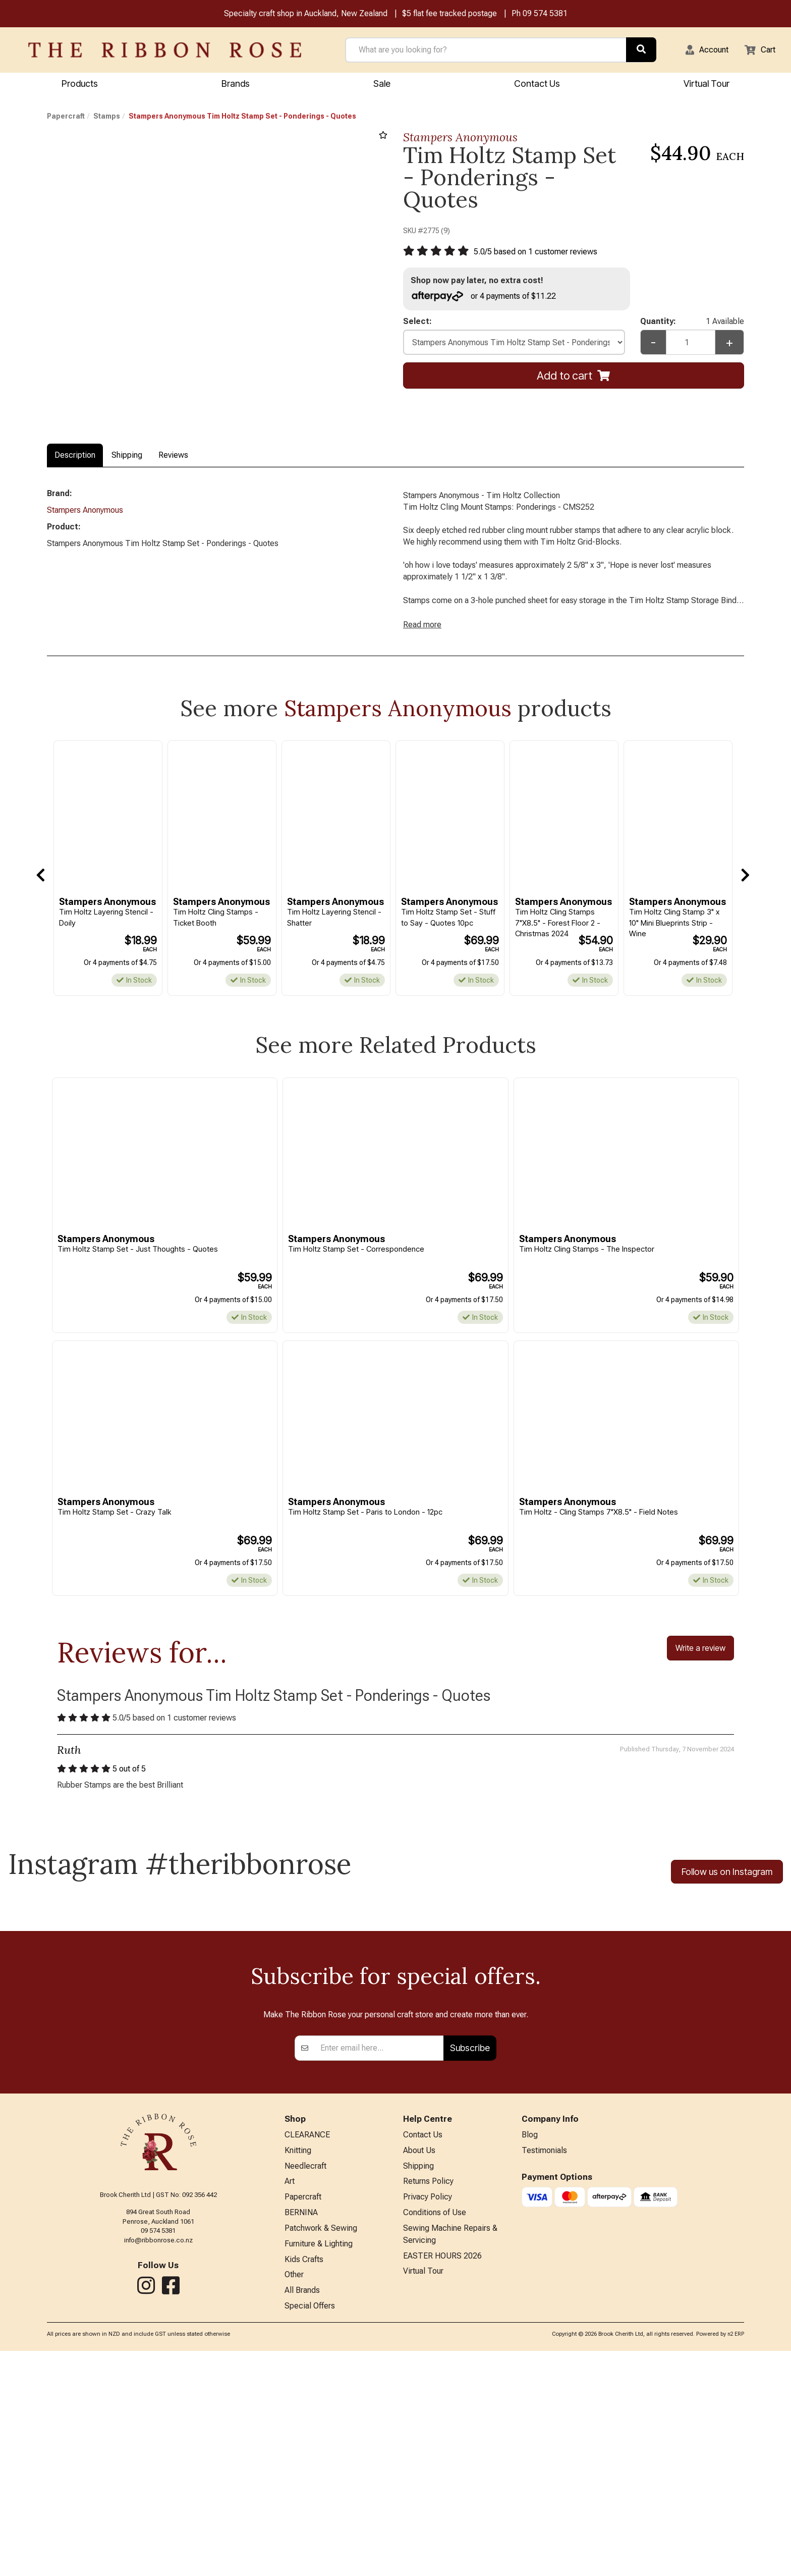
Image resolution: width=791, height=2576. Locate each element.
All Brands (302, 2514)
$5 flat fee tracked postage (449, 14)
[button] (700, 51)
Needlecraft (305, 2382)
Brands (235, 84)
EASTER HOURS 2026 (442, 2478)
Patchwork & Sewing (321, 2448)
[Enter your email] (379, 2261)
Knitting (298, 2365)
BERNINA (301, 2432)
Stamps (106, 118)
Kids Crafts (304, 2481)
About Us (419, 2365)
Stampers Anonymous (460, 138)
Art (290, 2398)
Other (294, 2498)
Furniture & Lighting (319, 2465)
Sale (381, 84)
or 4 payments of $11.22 (489, 299)
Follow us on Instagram (727, 1892)
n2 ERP (735, 2559)
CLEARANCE (307, 2349)
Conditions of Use (434, 2432)
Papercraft (66, 118)
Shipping (126, 456)
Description (74, 456)
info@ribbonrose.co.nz (158, 2453)
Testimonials (544, 2365)
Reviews (173, 456)
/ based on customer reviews (543, 253)
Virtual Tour (706, 84)
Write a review (700, 1665)
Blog (530, 2349)
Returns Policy (428, 2398)
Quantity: (692, 326)
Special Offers (310, 2531)
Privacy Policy (427, 2415)
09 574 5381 (545, 14)
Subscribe (470, 2261)
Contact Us (537, 84)
